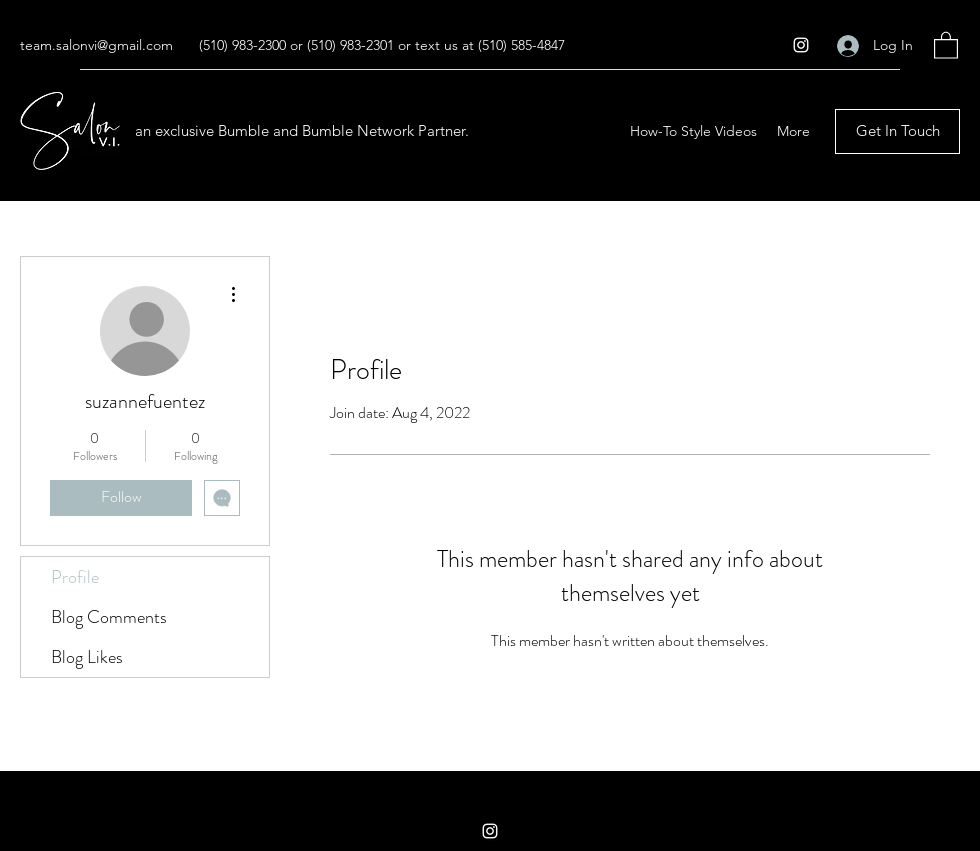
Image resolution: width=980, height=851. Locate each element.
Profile (75, 577)
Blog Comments (109, 617)
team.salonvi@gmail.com (96, 45)
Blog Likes (87, 657)
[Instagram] (801, 45)
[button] (946, 44)
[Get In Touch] (897, 131)
